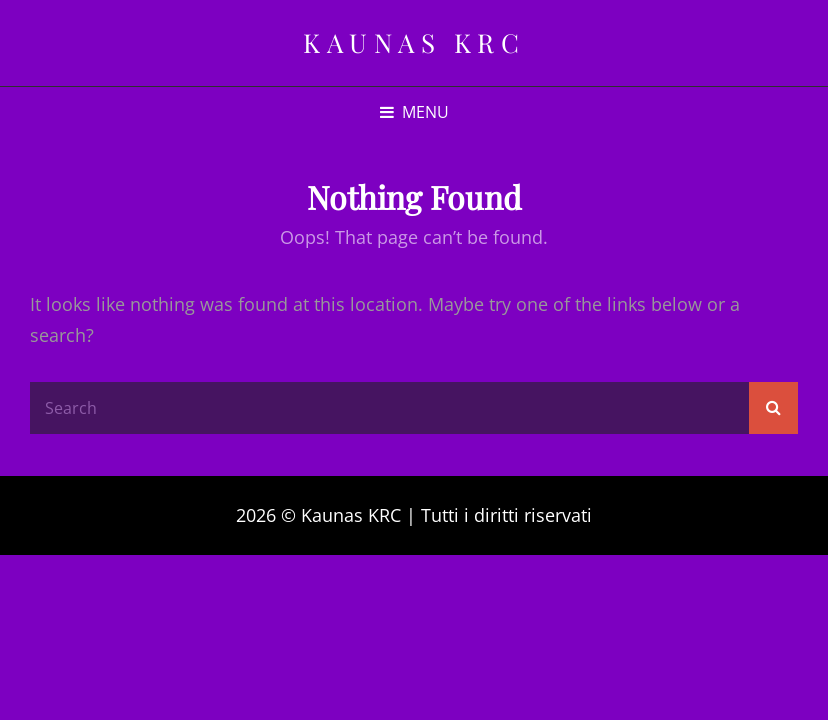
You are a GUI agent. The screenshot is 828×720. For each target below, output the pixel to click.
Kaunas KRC (414, 42)
